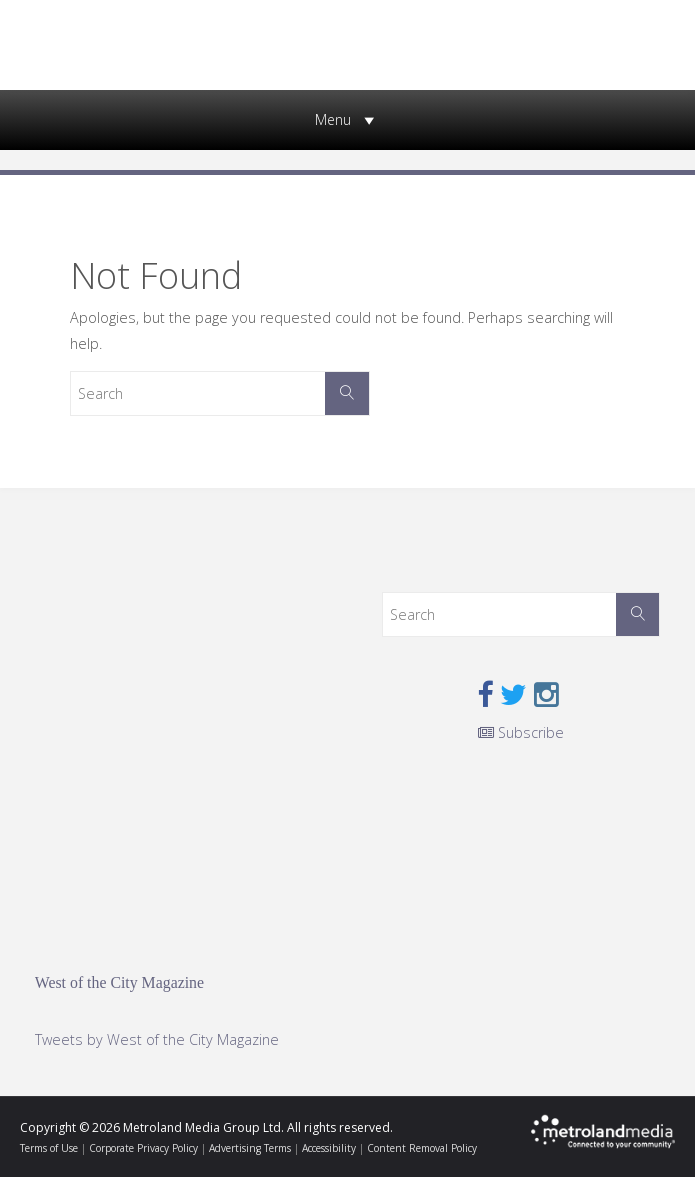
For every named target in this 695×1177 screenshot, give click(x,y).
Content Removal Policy (422, 1148)
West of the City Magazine (119, 982)
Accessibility (329, 1148)
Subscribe (521, 732)
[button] (333, 120)
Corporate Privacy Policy (143, 1148)
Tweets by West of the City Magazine (157, 1039)
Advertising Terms (250, 1148)
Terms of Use (49, 1148)
